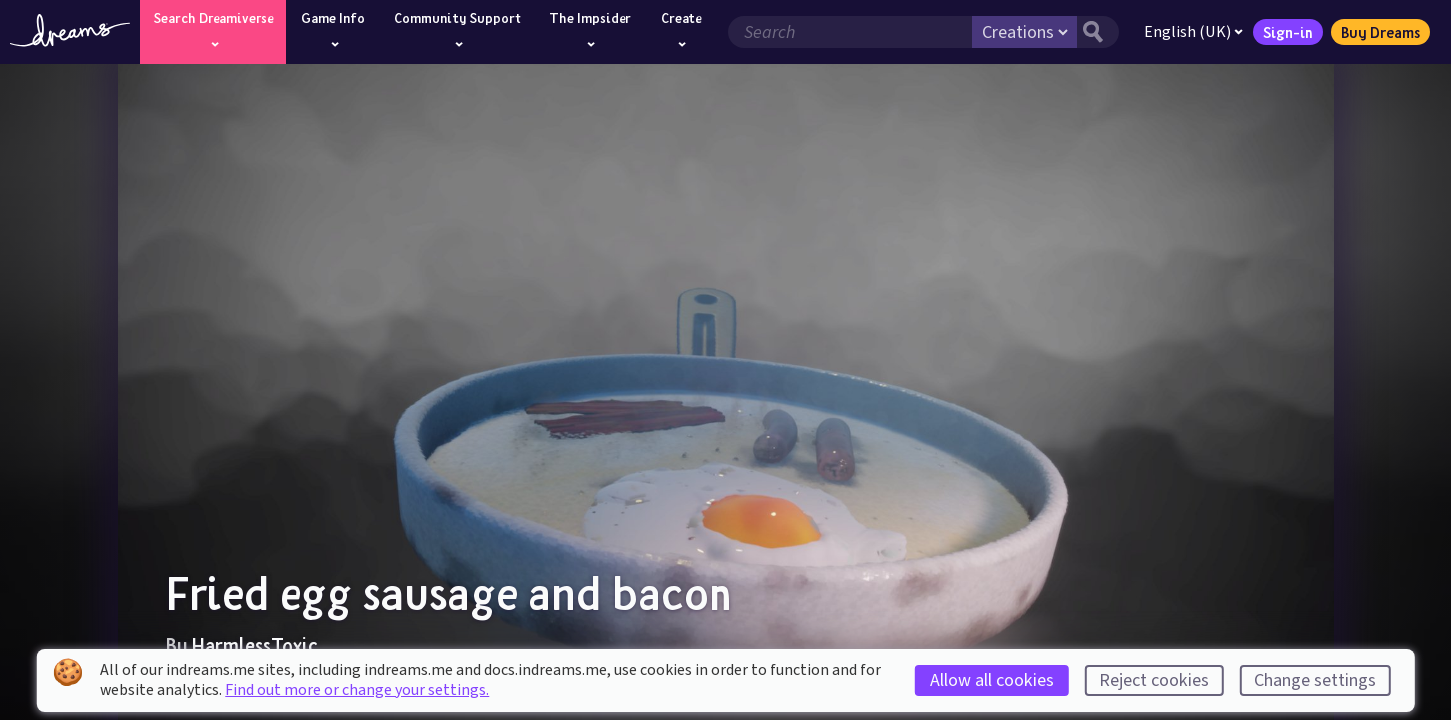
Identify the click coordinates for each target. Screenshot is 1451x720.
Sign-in (1288, 32)
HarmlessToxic (255, 645)
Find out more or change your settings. (357, 690)
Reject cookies (1154, 680)
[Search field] (850, 32)
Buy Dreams (1380, 32)
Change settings (1315, 680)
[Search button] (1098, 32)
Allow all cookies (992, 680)
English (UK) (1193, 32)
